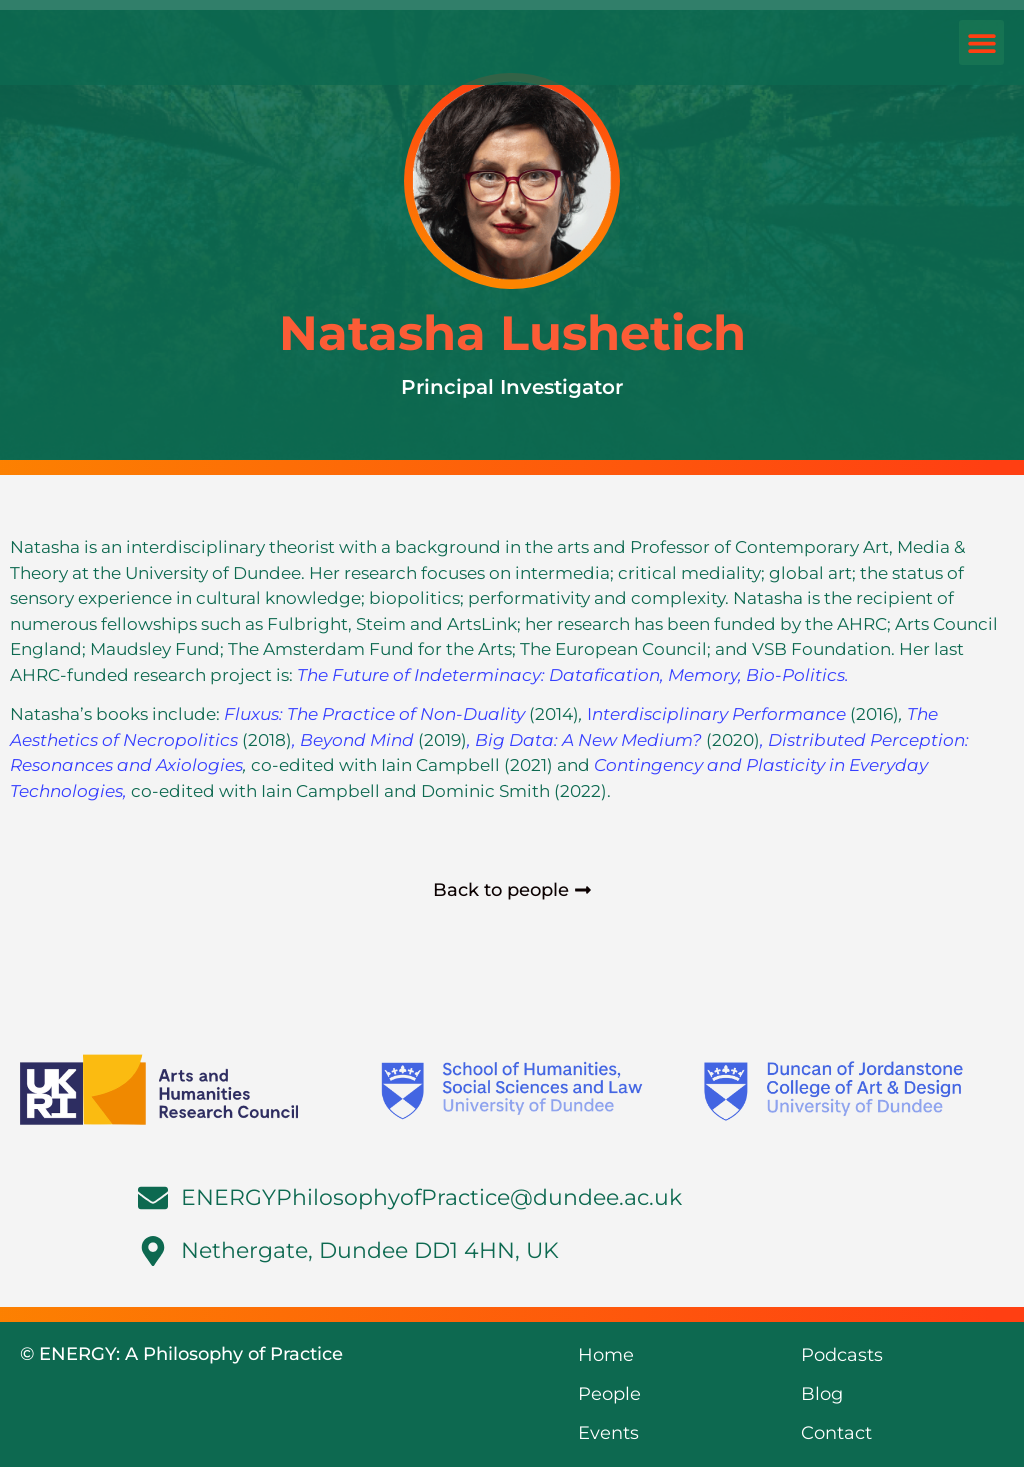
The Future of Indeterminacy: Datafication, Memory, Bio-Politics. (573, 675)
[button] (981, 42)
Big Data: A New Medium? (590, 740)
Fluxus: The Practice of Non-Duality (376, 714)
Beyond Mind (359, 740)
